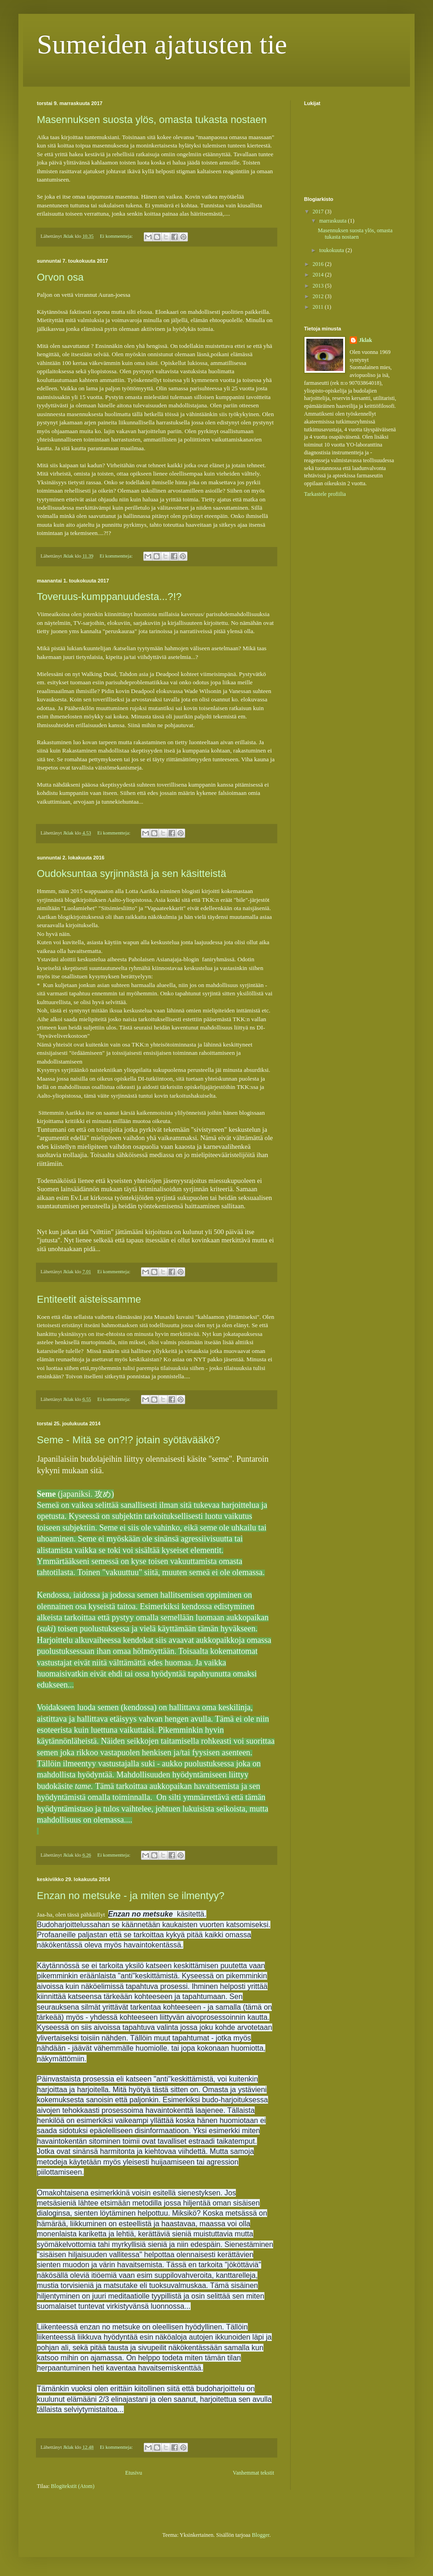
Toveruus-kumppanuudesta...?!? (109, 596)
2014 (319, 274)
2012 (319, 296)
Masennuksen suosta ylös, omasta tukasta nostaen (152, 119)
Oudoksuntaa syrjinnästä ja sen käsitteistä (131, 873)
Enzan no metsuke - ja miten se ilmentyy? (130, 1895)
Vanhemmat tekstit (253, 2473)
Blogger (260, 2535)
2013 (319, 285)
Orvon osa (60, 277)
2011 (319, 307)
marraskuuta (333, 221)
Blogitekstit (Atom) (72, 2486)
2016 (319, 264)
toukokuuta (332, 250)
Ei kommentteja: (117, 236)
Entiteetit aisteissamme (89, 1299)
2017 (319, 211)
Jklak (365, 340)
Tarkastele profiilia (325, 494)
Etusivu (133, 2473)
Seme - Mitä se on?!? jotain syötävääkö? (128, 1440)
